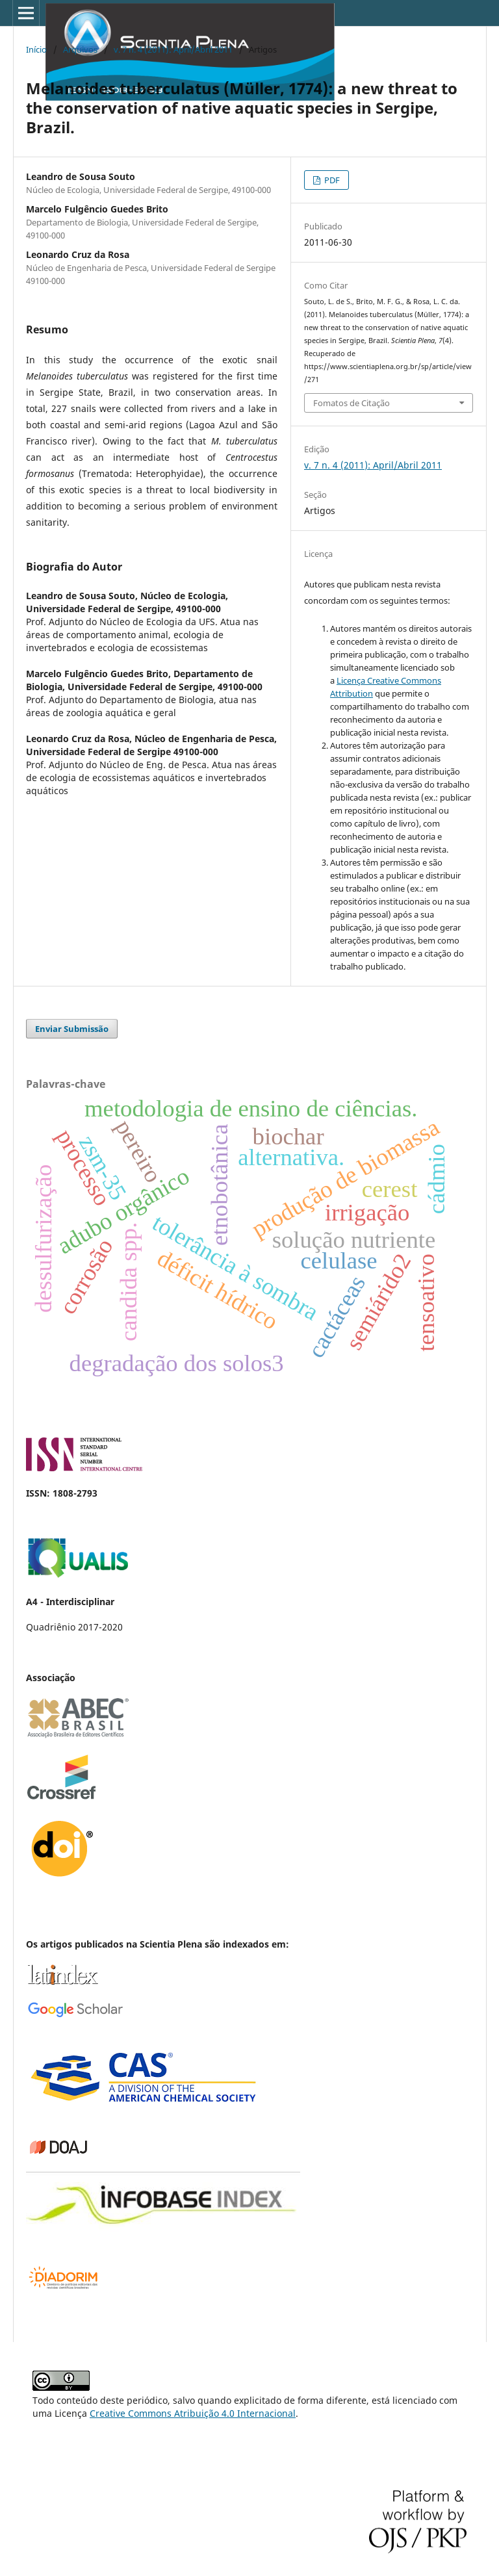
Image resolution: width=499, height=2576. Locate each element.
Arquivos (80, 49)
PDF (331, 180)
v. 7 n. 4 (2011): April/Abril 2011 (173, 49)
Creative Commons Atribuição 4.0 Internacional (193, 2413)
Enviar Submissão (72, 1029)
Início (36, 49)
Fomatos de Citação (351, 403)
